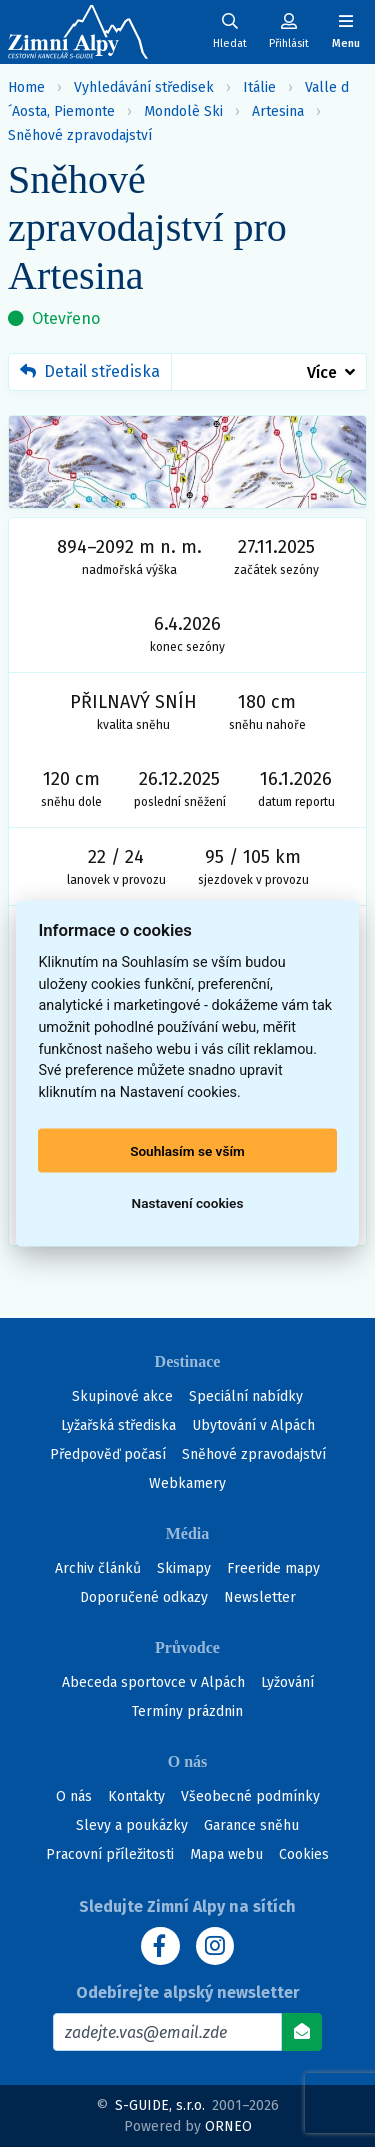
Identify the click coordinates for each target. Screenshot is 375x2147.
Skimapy (184, 1568)
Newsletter (260, 1597)
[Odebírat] (302, 2032)
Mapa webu (226, 1854)
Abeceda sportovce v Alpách (153, 1682)
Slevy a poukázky (132, 1825)
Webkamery (187, 1483)
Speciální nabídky (246, 1396)
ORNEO (228, 2126)
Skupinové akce (122, 1396)
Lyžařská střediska (118, 1425)
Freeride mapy (273, 1568)
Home (26, 87)
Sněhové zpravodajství (80, 135)
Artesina (278, 111)
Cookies (304, 1854)
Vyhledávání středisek (144, 87)
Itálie (259, 87)
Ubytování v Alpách (253, 1425)
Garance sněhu (251, 1825)
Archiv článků (98, 1568)
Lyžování (287, 1682)
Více (322, 372)
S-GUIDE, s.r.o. (160, 2105)
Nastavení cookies (188, 1203)
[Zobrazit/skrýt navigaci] (346, 31)
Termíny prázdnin (187, 1711)
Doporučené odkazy (144, 1597)
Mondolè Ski (183, 111)
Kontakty (136, 1796)
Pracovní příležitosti (110, 1854)
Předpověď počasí (108, 1454)
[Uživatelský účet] (230, 31)
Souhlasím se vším (187, 1151)
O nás (74, 1796)
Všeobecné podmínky (250, 1796)
